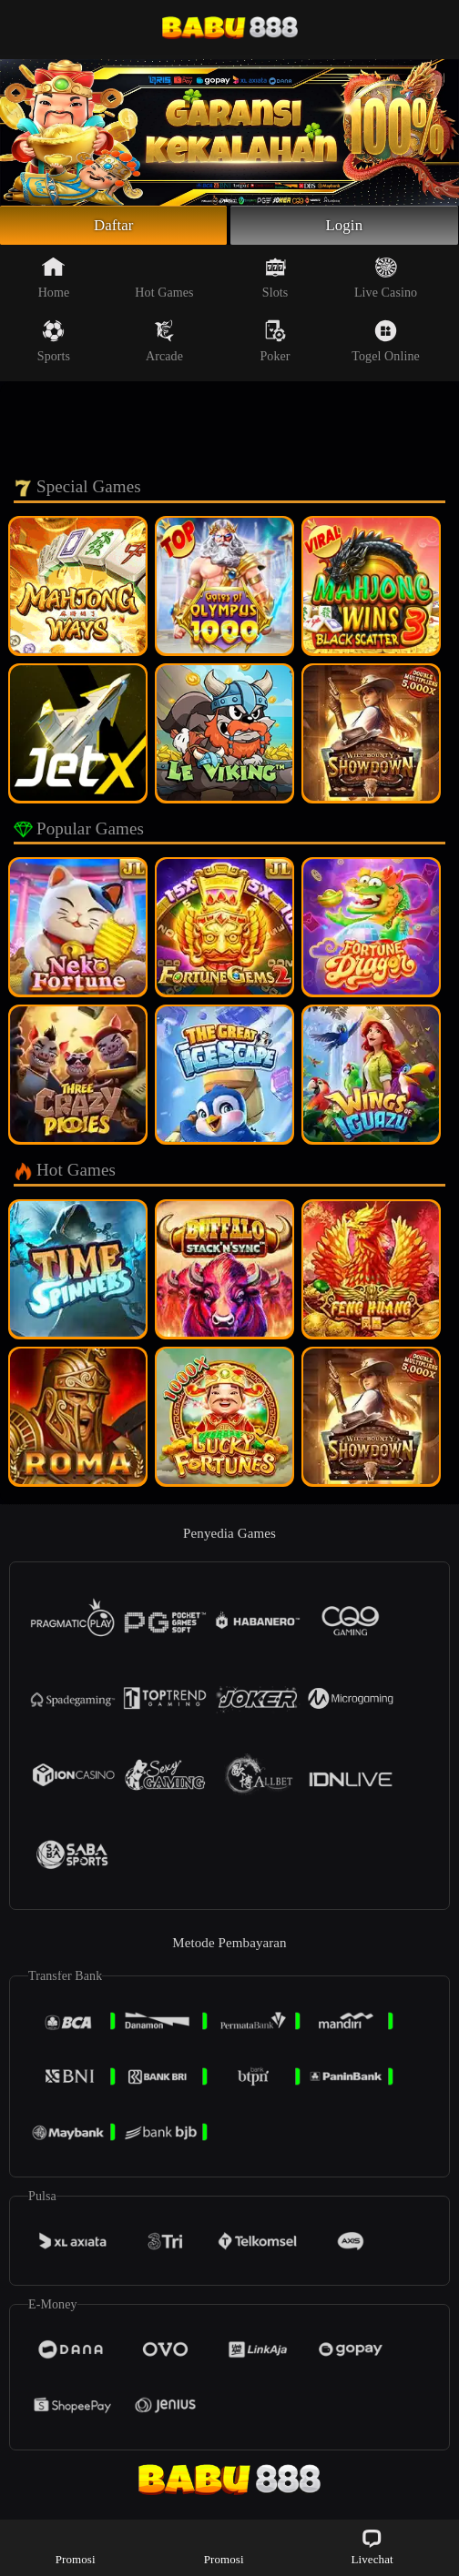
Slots (275, 280)
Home (54, 280)
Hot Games (164, 280)
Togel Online (385, 344)
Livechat (372, 2546)
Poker (275, 344)
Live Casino (385, 280)
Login (344, 226)
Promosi (76, 2546)
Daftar (113, 226)
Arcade (164, 344)
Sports (53, 344)
